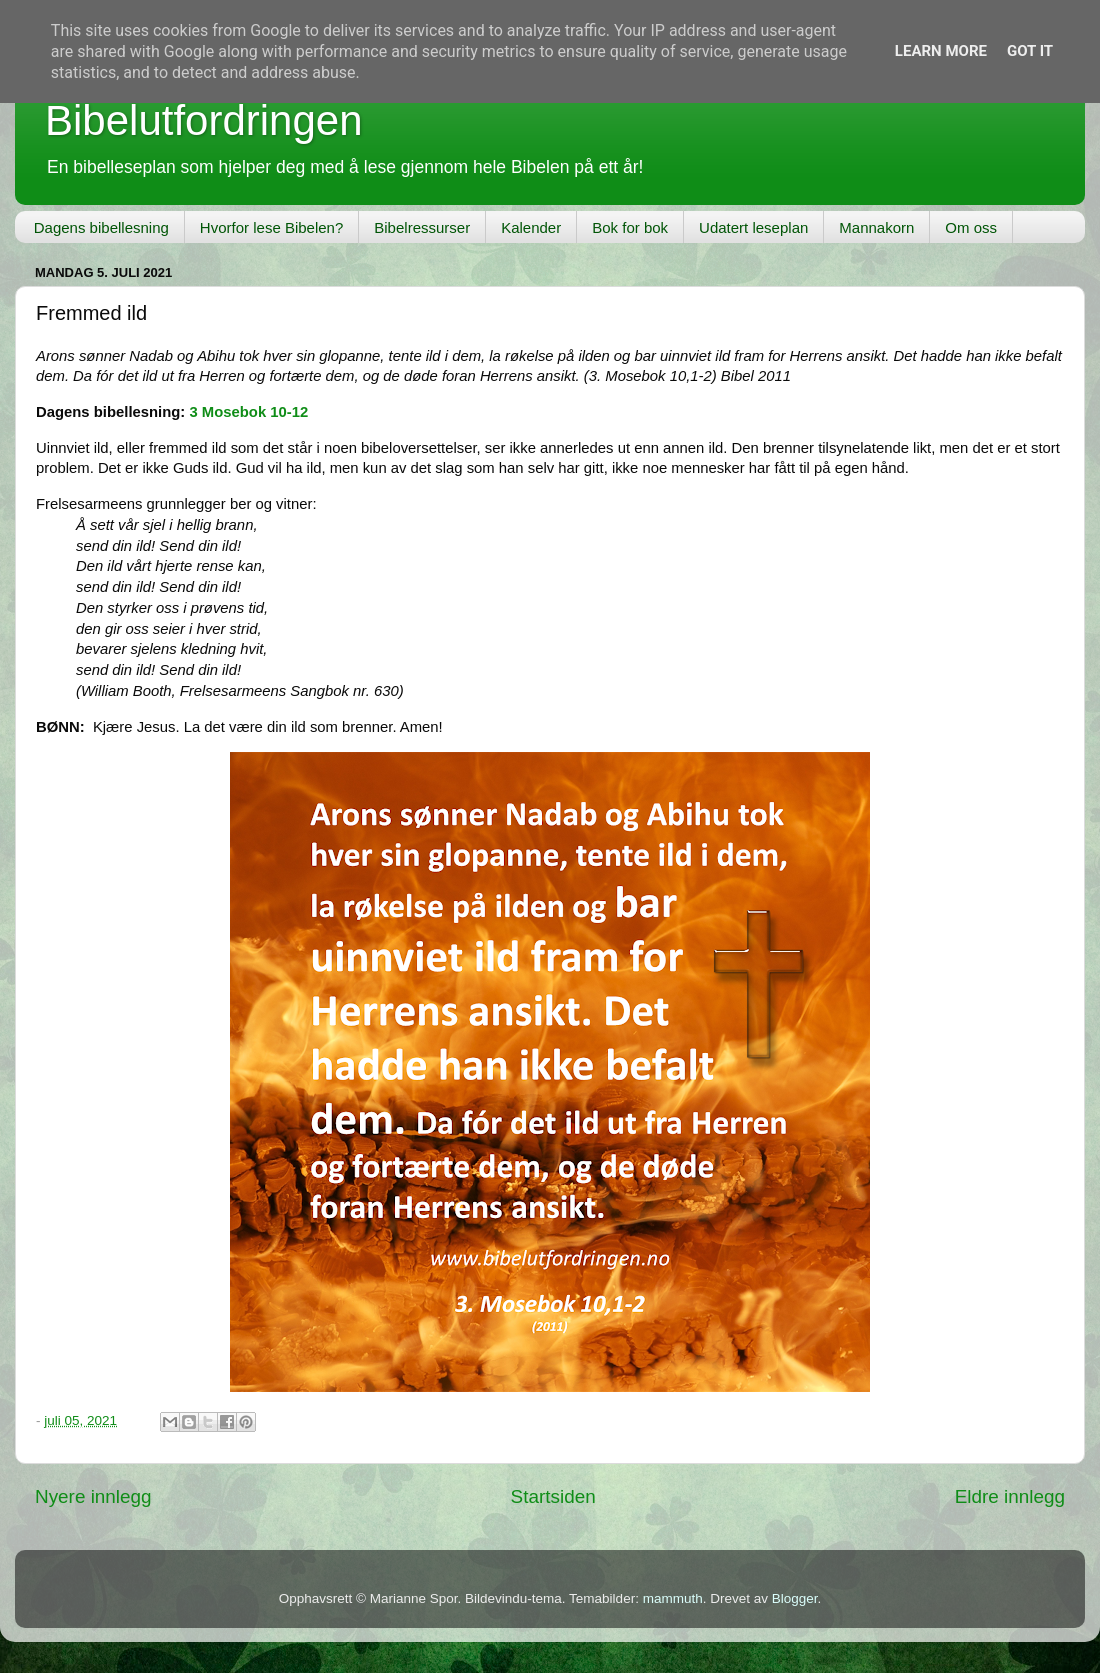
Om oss (971, 227)
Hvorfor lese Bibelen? (271, 227)
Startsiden (553, 1496)
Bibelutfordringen (204, 120)
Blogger (795, 1598)
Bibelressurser (422, 227)
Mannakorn (876, 227)
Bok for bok (630, 227)
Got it (1030, 51)
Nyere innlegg (93, 1496)
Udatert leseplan (753, 227)
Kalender (531, 227)
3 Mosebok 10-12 (248, 412)
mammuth (673, 1598)
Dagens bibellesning (101, 227)
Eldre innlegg (1010, 1496)
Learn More (941, 51)
